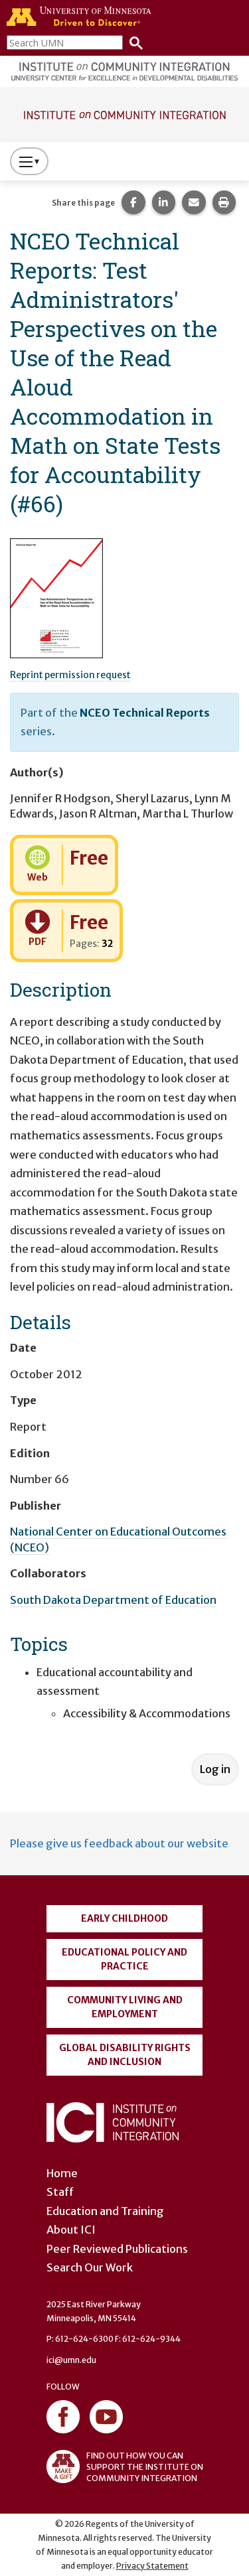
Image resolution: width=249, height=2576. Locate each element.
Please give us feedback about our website (119, 1843)
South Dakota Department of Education (113, 1600)
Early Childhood (124, 1918)
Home (62, 2173)
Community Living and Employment (125, 2007)
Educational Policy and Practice (124, 1959)
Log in (215, 1769)
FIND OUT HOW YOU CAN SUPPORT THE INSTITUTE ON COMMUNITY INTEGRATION (124, 2466)
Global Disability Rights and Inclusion (125, 2055)
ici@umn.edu (71, 2360)
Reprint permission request (70, 675)
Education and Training (105, 2211)
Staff (60, 2191)
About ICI (71, 2229)
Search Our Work (89, 2267)
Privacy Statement (152, 2566)
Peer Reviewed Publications (117, 2248)
